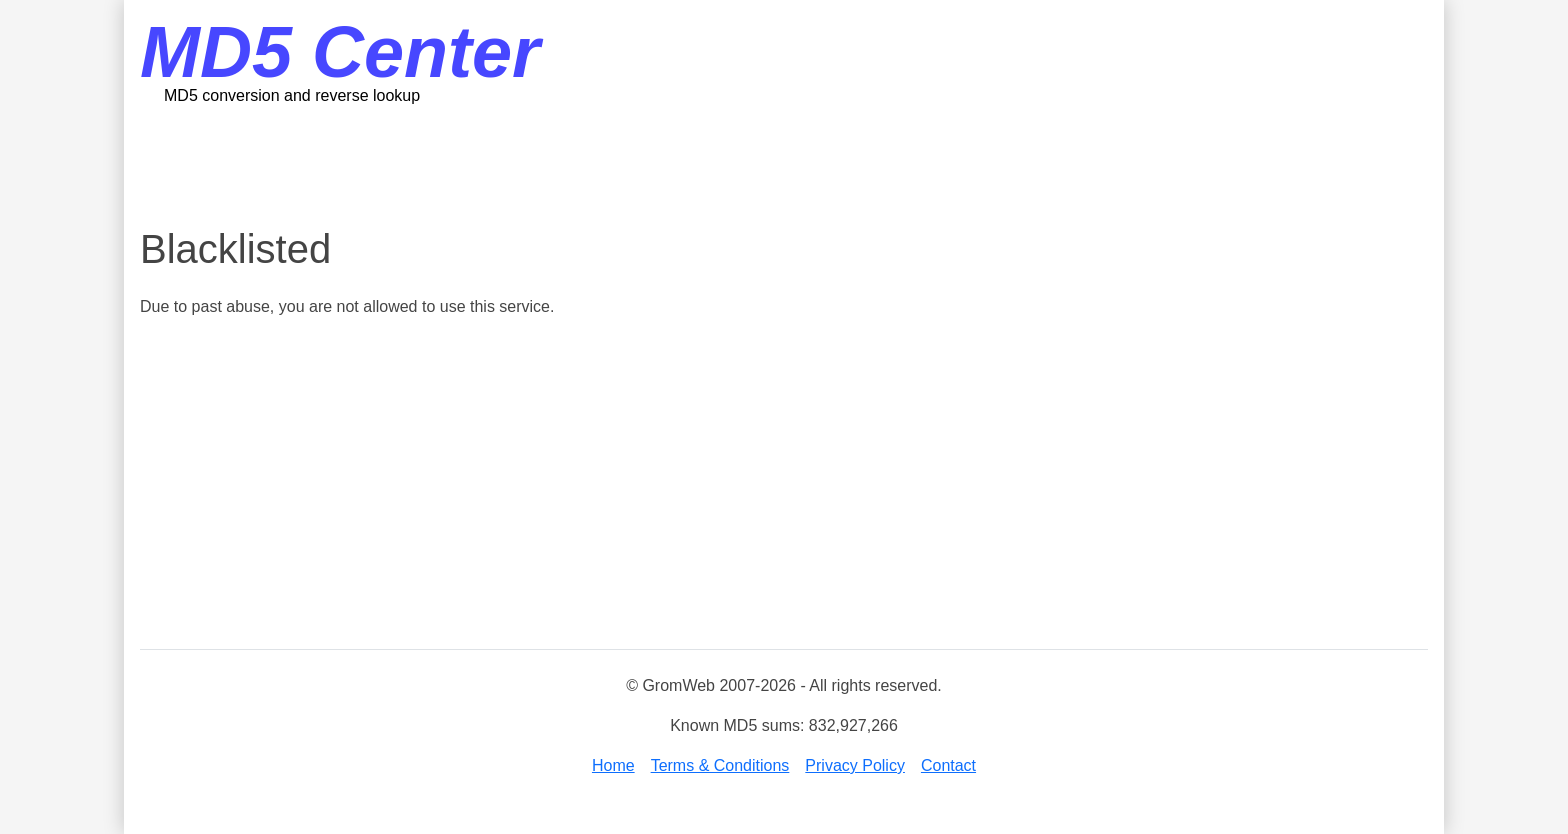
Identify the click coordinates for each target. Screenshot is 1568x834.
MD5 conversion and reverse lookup (292, 95)
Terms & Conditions (720, 765)
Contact (948, 765)
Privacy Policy (855, 765)
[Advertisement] (784, 165)
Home (613, 765)
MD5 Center (340, 52)
